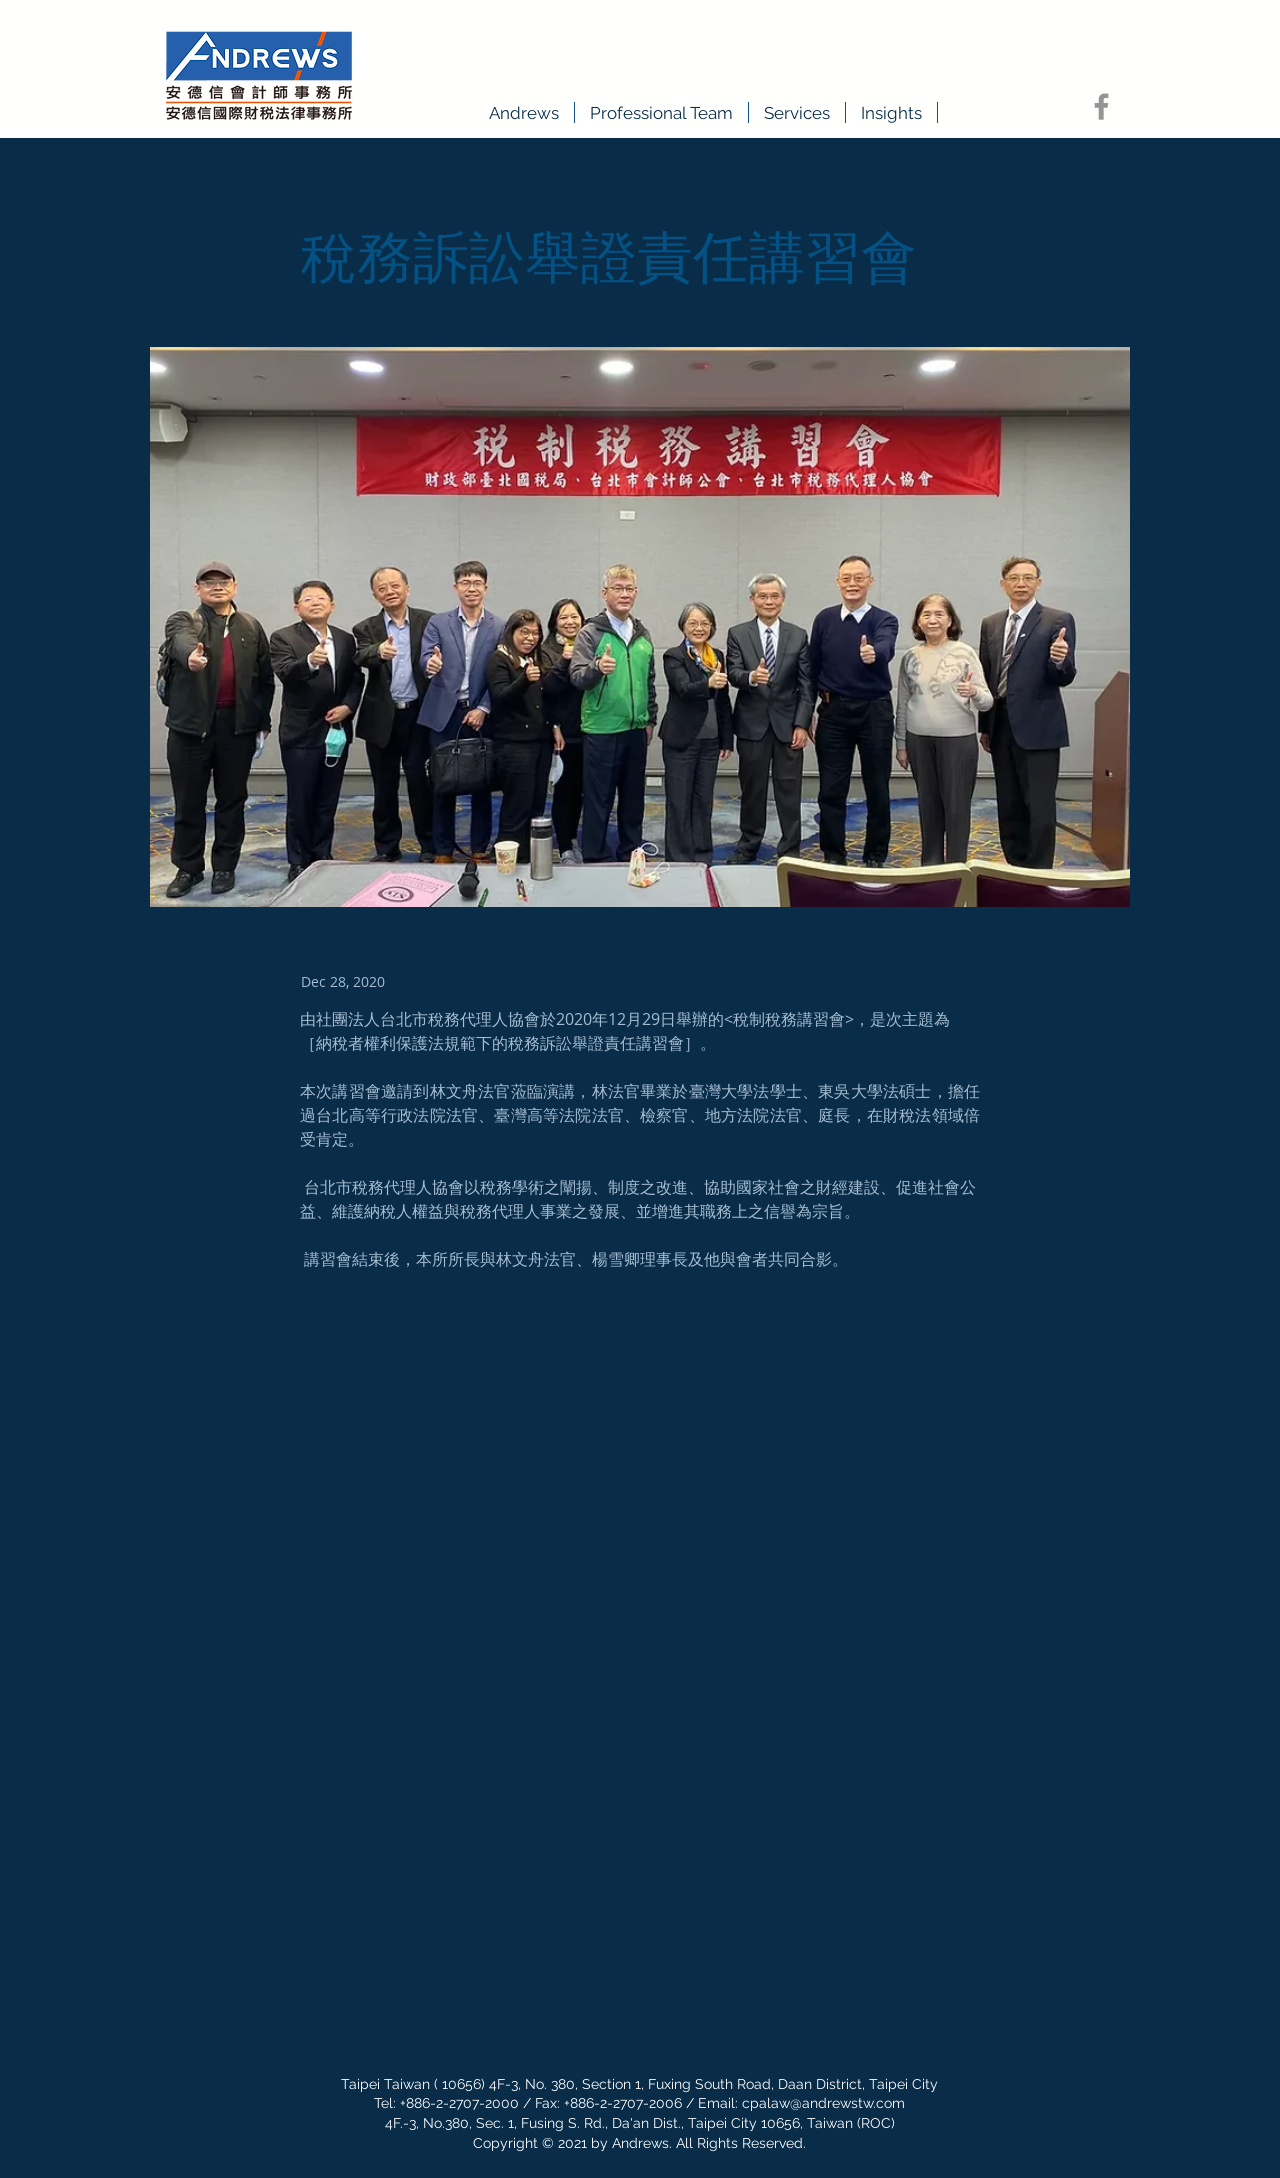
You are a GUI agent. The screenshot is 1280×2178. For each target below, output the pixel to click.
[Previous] (367, 2001)
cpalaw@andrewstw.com (823, 2103)
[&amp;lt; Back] (367, 191)
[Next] (931, 2001)
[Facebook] (1101, 106)
